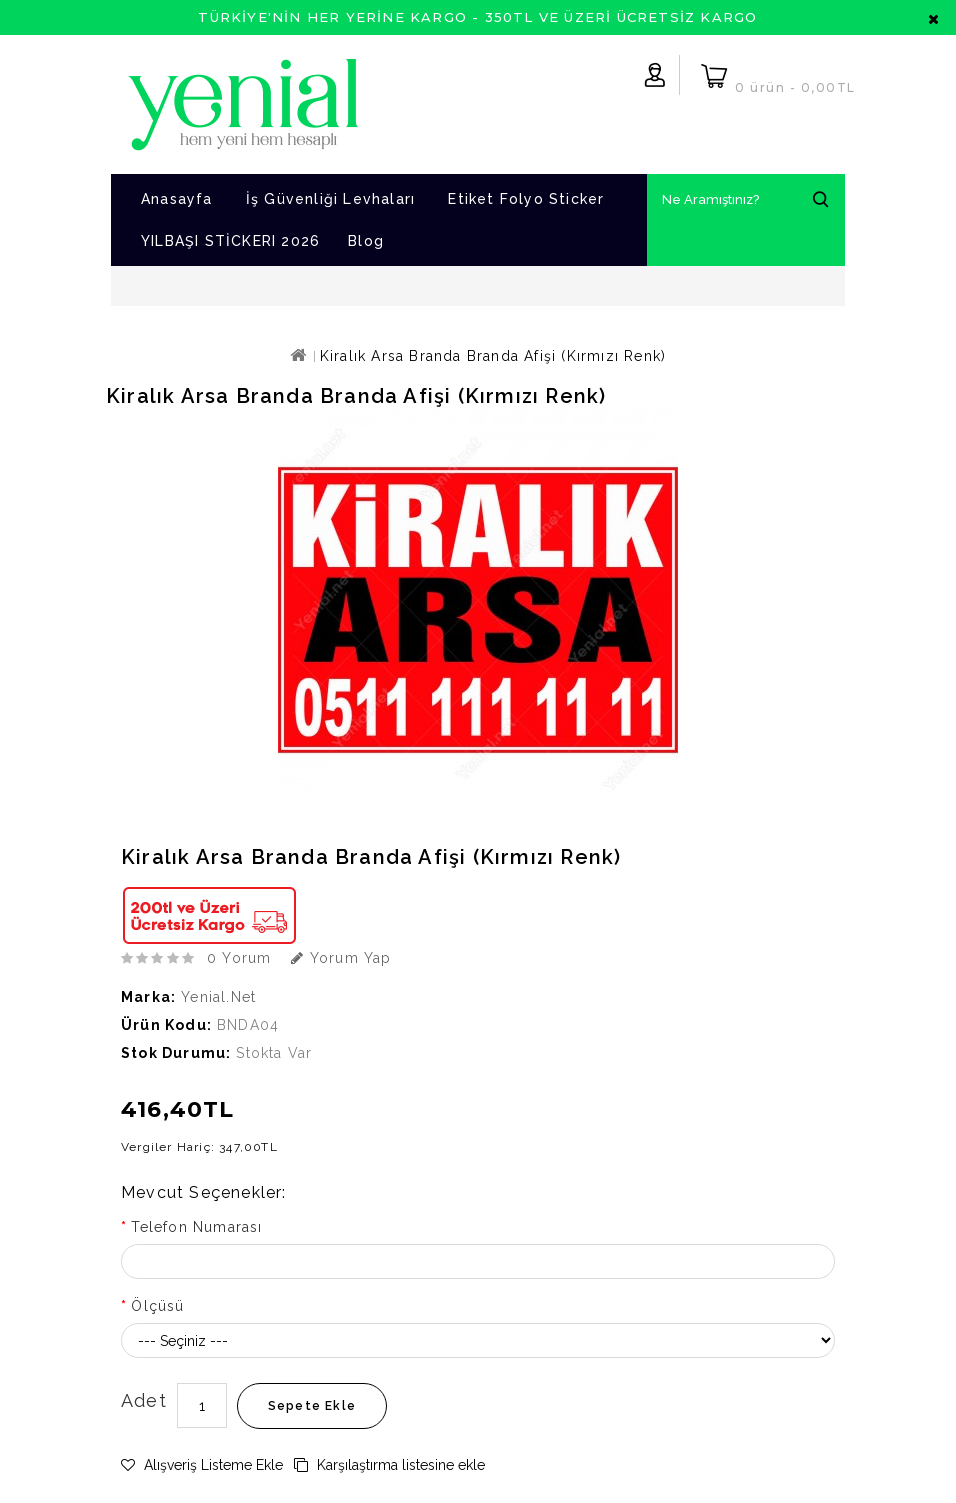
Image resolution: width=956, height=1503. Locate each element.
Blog (366, 241)
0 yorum (239, 958)
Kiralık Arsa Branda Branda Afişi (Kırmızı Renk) (493, 356)
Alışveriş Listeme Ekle (202, 1465)
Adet (144, 1400)
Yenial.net (218, 997)
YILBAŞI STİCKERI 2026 (230, 241)
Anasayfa (177, 199)
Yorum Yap (341, 958)
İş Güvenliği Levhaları (330, 199)
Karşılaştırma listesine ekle (389, 1465)
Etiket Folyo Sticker (526, 199)
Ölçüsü (157, 1306)
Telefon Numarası (196, 1227)
